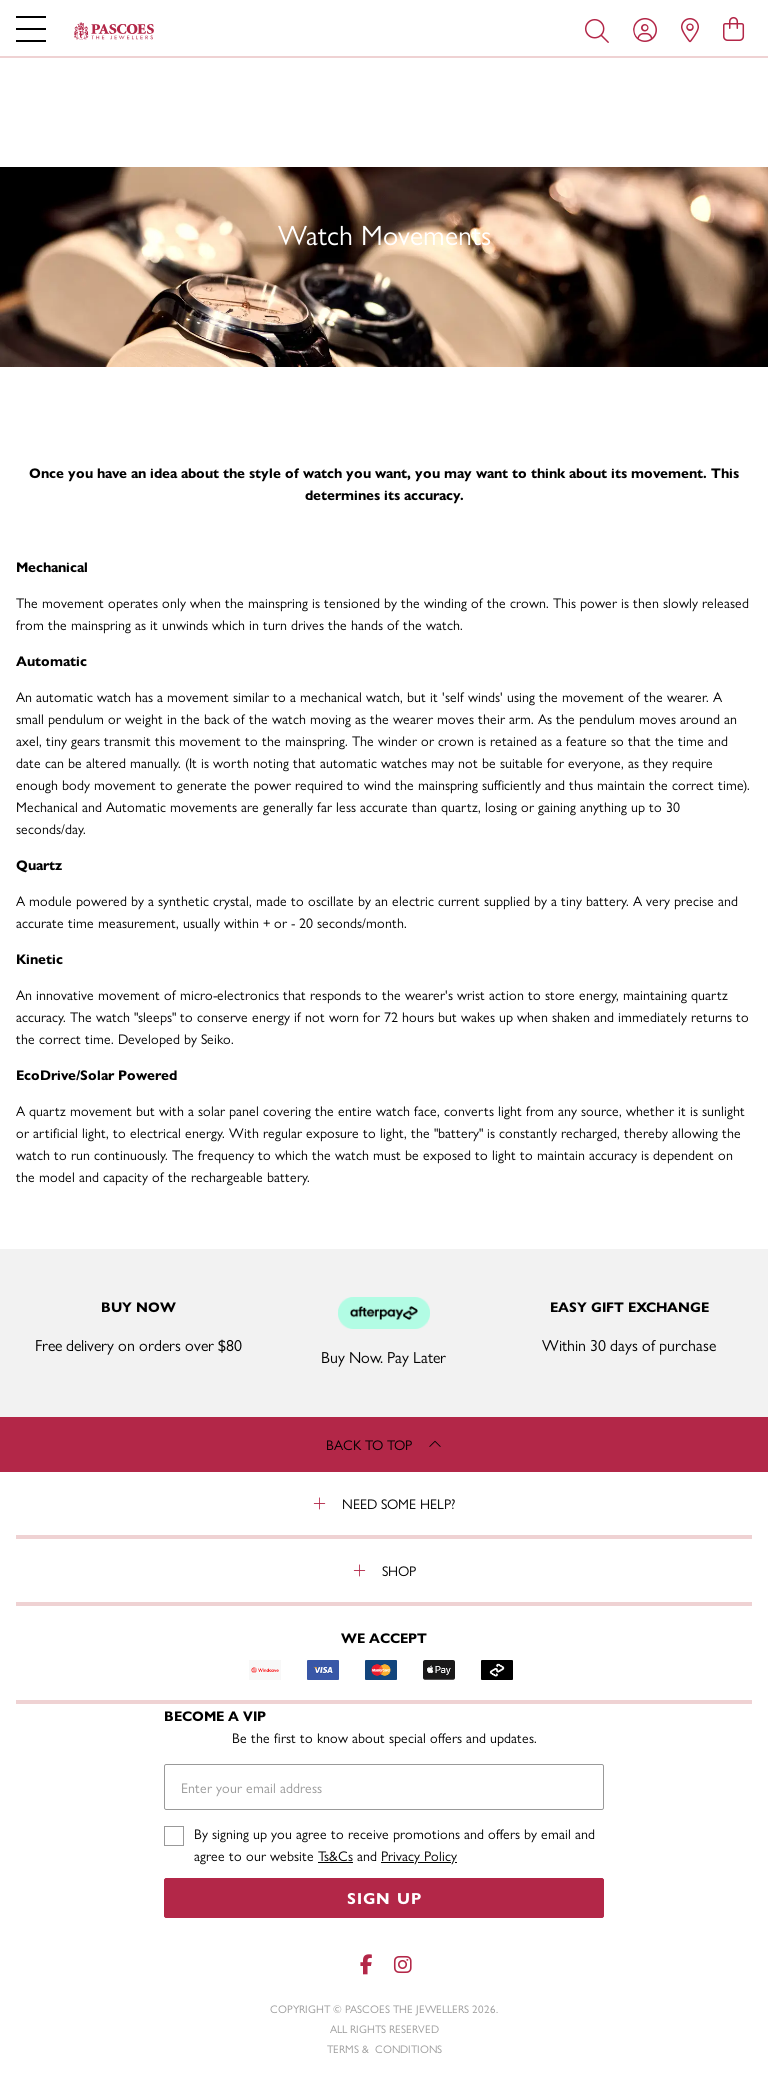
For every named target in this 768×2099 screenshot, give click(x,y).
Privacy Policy (419, 1855)
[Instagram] (402, 1964)
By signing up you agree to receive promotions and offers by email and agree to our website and (394, 1844)
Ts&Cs (335, 1855)
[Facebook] (366, 1964)
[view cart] (733, 28)
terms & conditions (384, 2048)
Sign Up (384, 1897)
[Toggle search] (601, 29)
